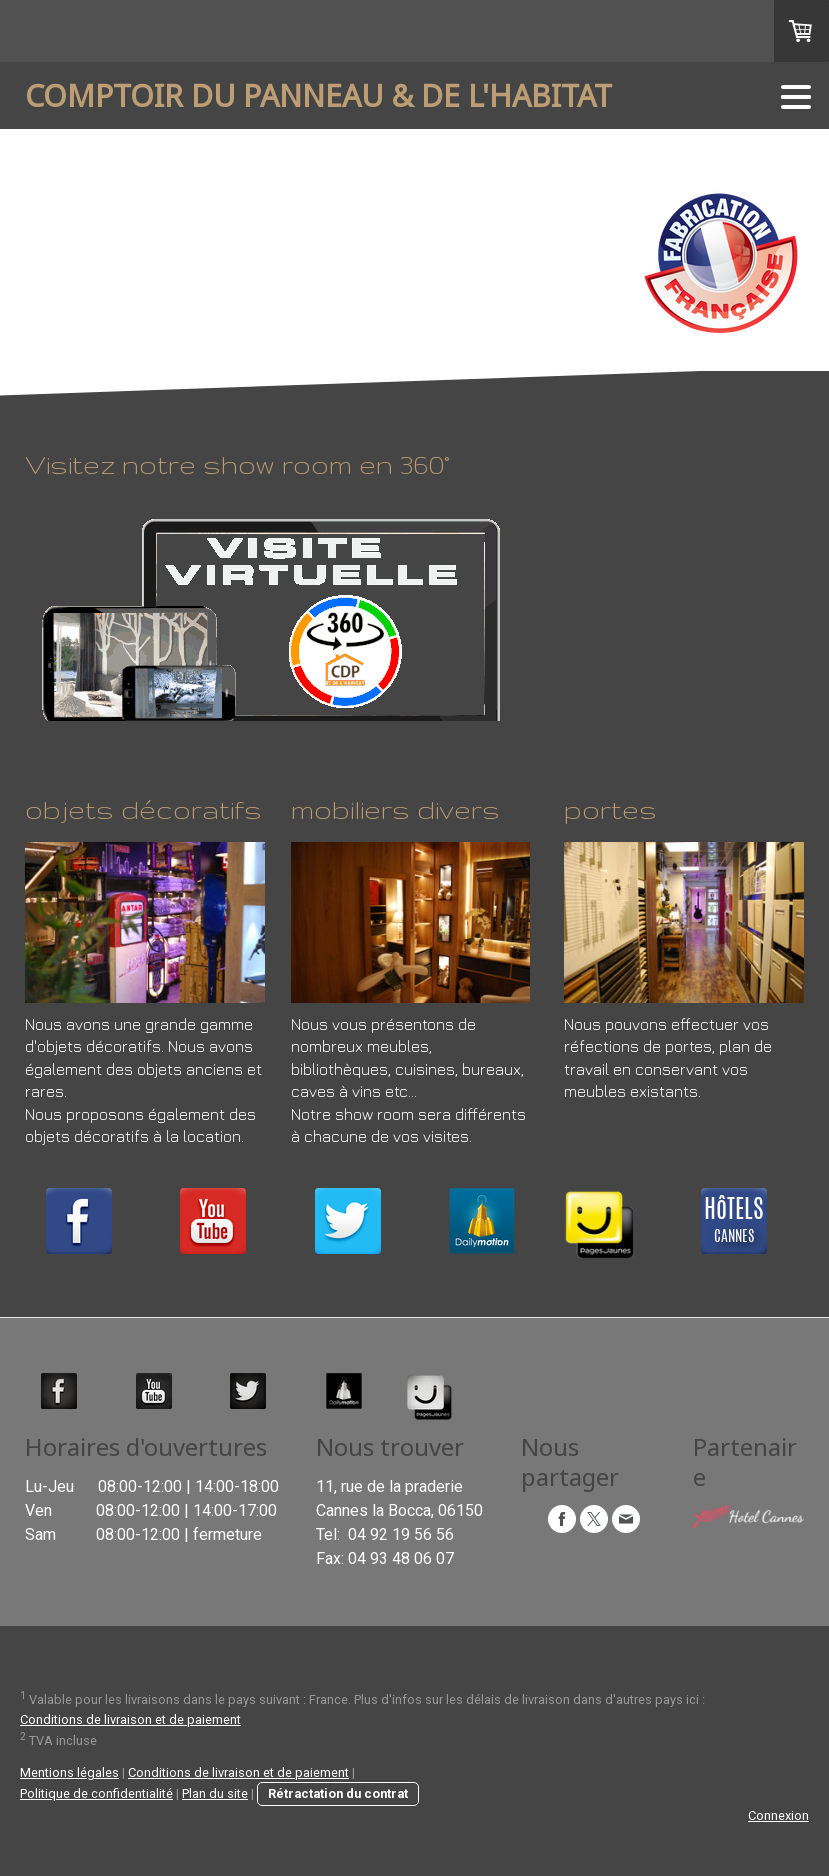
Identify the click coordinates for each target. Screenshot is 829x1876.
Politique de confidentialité (96, 1793)
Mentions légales (69, 1772)
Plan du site (215, 1793)
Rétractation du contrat (338, 1793)
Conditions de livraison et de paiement (130, 1719)
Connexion (778, 1815)
